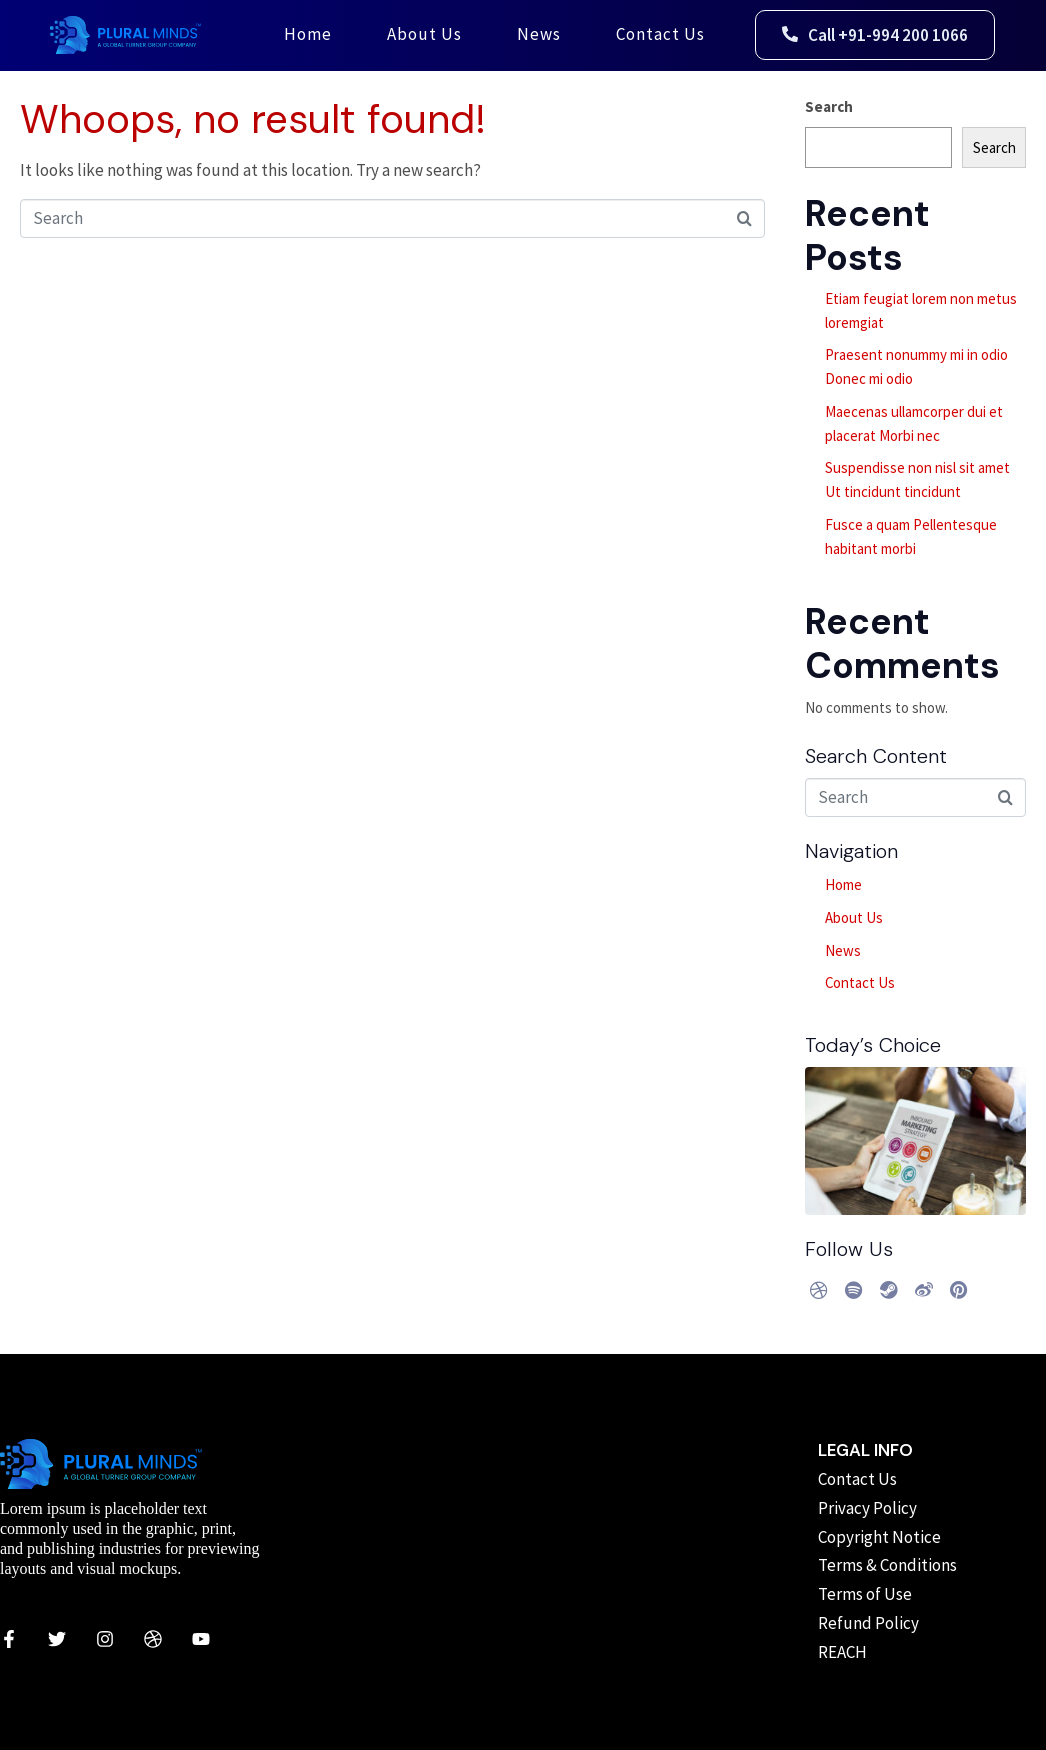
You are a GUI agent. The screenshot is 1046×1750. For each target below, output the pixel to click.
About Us (424, 34)
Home (308, 34)
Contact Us (660, 34)
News (539, 34)
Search (829, 106)
